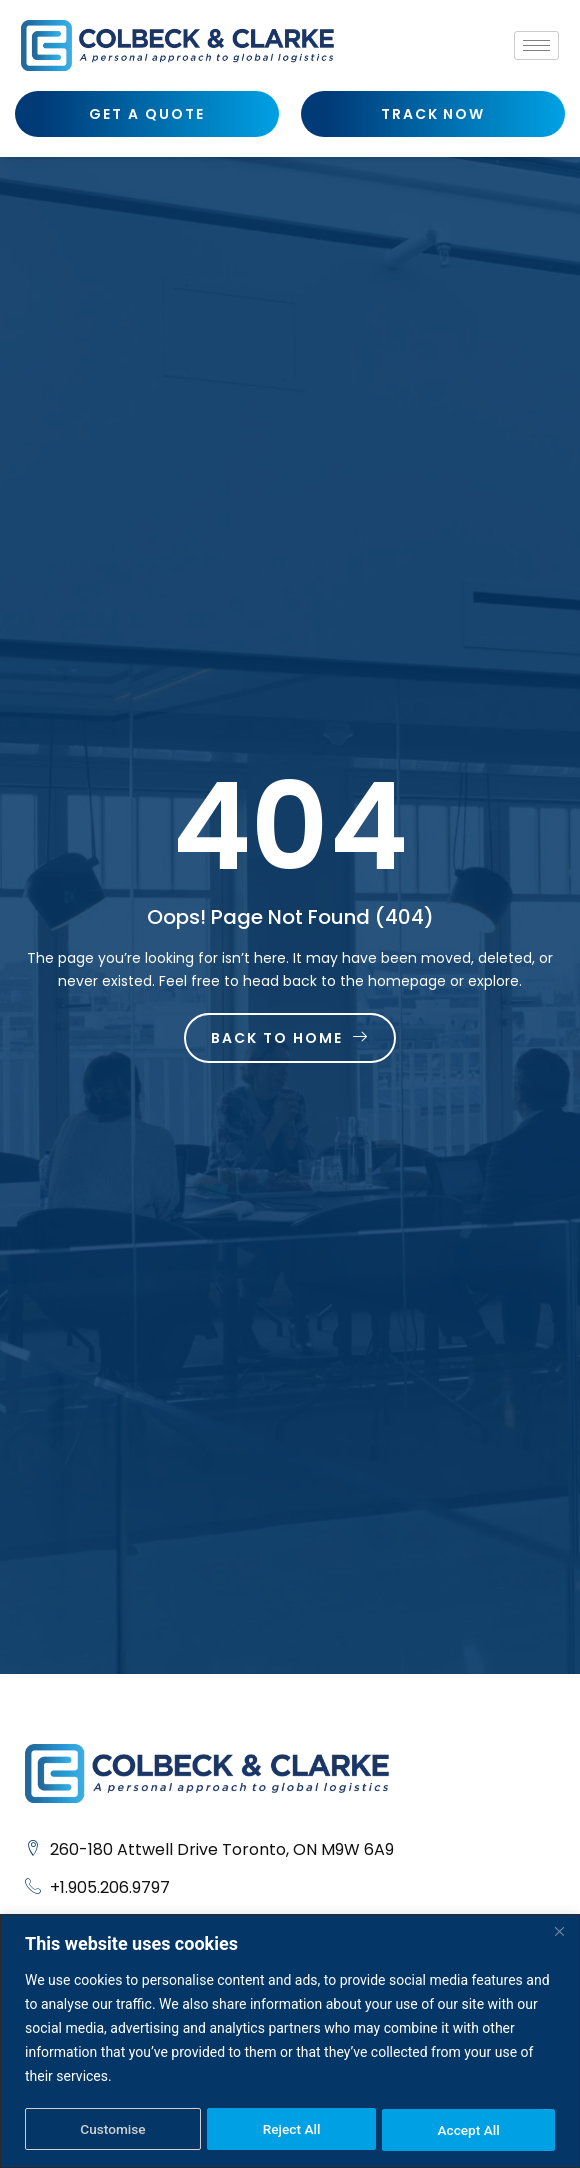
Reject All (291, 2130)
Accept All (469, 2130)
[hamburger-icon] (536, 45)
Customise (112, 2130)
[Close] (559, 1932)
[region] (290, 2041)
